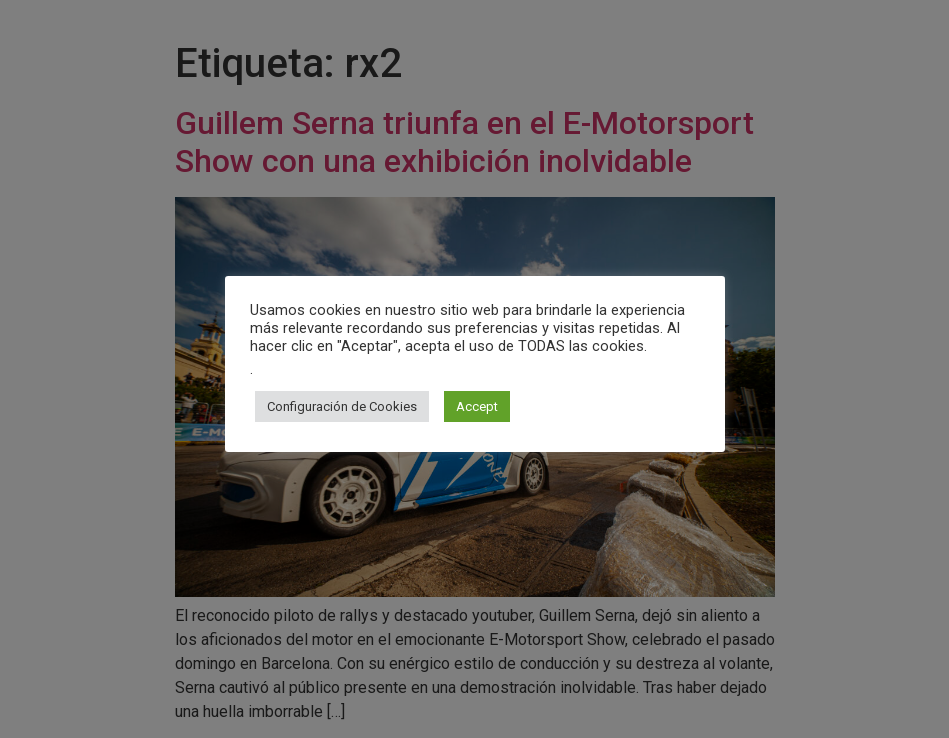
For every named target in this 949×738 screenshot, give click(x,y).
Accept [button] (477, 406)
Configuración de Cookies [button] (342, 406)
